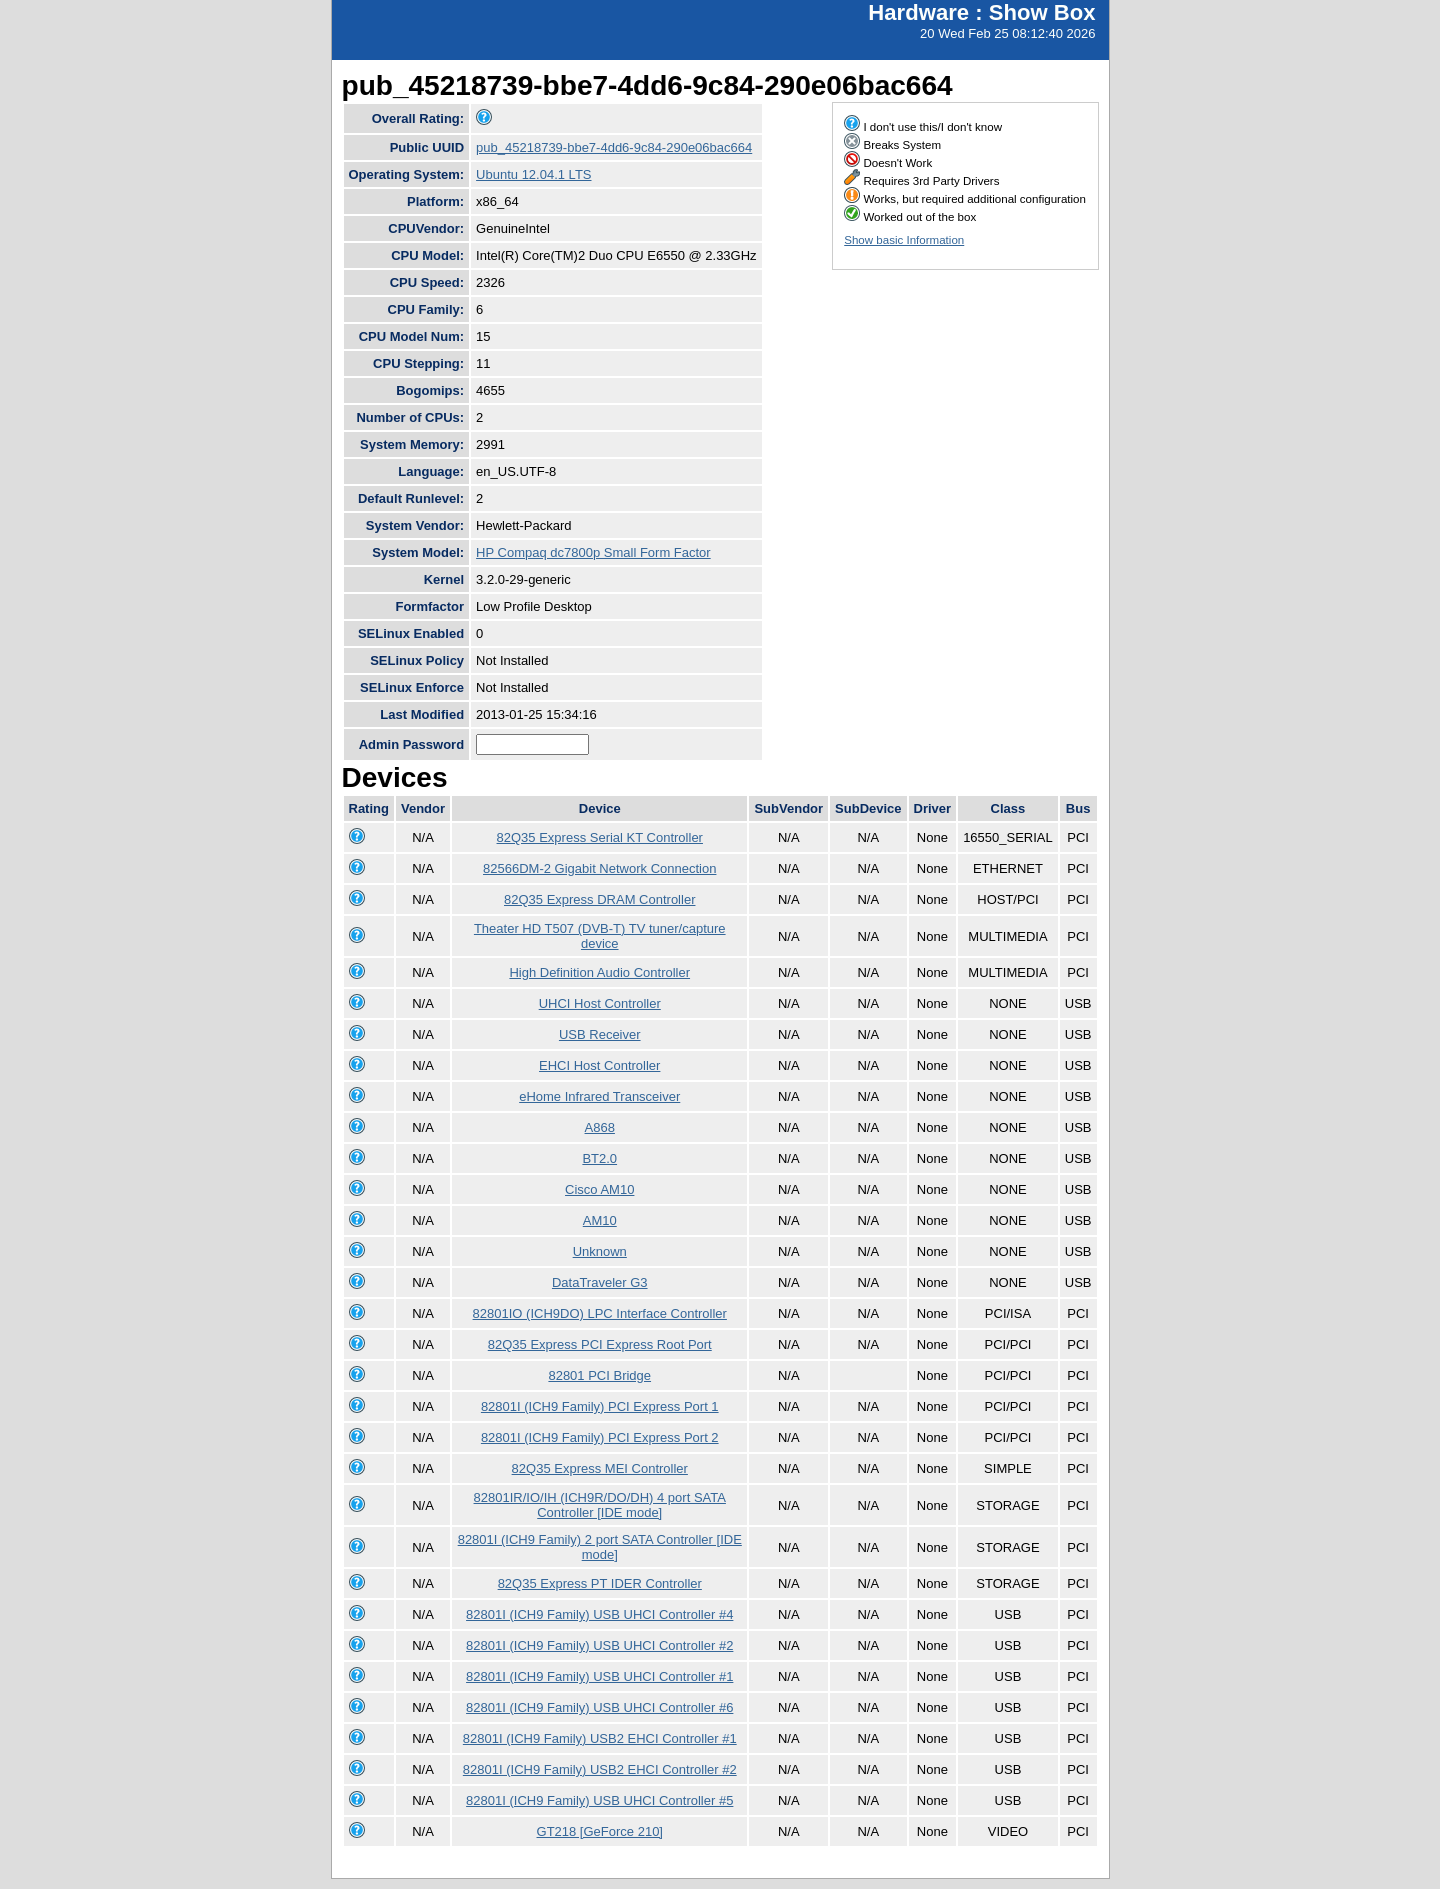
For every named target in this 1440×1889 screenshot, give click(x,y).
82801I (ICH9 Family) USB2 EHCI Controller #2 (600, 1769)
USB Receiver (600, 1034)
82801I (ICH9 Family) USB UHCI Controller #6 (599, 1707)
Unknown (600, 1251)
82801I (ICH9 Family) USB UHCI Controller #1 (599, 1676)
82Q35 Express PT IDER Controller (600, 1583)
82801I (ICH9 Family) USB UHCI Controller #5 (599, 1800)
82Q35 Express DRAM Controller (599, 899)
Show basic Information (904, 240)
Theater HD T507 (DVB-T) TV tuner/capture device (600, 936)
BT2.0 (599, 1158)
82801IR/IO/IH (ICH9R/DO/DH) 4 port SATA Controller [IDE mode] (600, 1505)
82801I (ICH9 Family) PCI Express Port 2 (600, 1437)
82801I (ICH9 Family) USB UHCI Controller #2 (599, 1645)
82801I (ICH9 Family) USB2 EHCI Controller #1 (600, 1738)
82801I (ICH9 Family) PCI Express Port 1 (600, 1406)
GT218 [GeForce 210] (600, 1831)
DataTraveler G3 (600, 1282)
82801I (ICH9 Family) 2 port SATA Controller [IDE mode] (600, 1547)
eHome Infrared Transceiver (599, 1096)
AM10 (600, 1220)
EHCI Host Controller (599, 1065)
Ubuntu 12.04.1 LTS (533, 174)
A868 (600, 1127)
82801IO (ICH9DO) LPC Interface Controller (600, 1313)
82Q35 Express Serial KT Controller (600, 837)
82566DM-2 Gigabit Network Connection (599, 868)
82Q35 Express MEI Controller (600, 1468)
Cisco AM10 (599, 1189)
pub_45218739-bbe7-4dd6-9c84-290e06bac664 (614, 147)
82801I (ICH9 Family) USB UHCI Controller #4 (599, 1614)
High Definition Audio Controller (599, 972)
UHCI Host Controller (600, 1003)
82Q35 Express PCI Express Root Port (600, 1344)
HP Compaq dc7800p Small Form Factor (593, 552)
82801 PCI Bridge (599, 1375)
